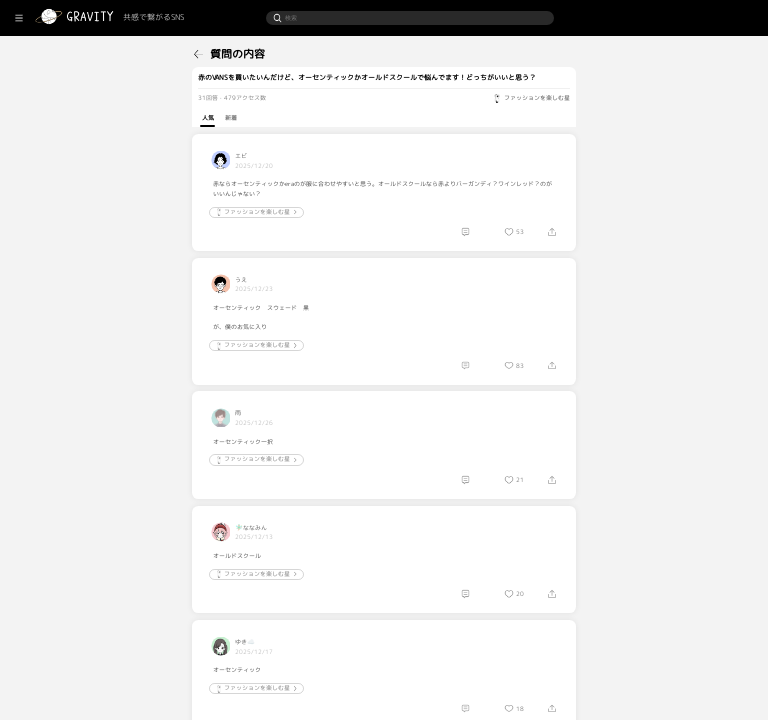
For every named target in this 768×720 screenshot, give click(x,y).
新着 (279, 117)
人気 (256, 117)
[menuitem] (48, 51)
